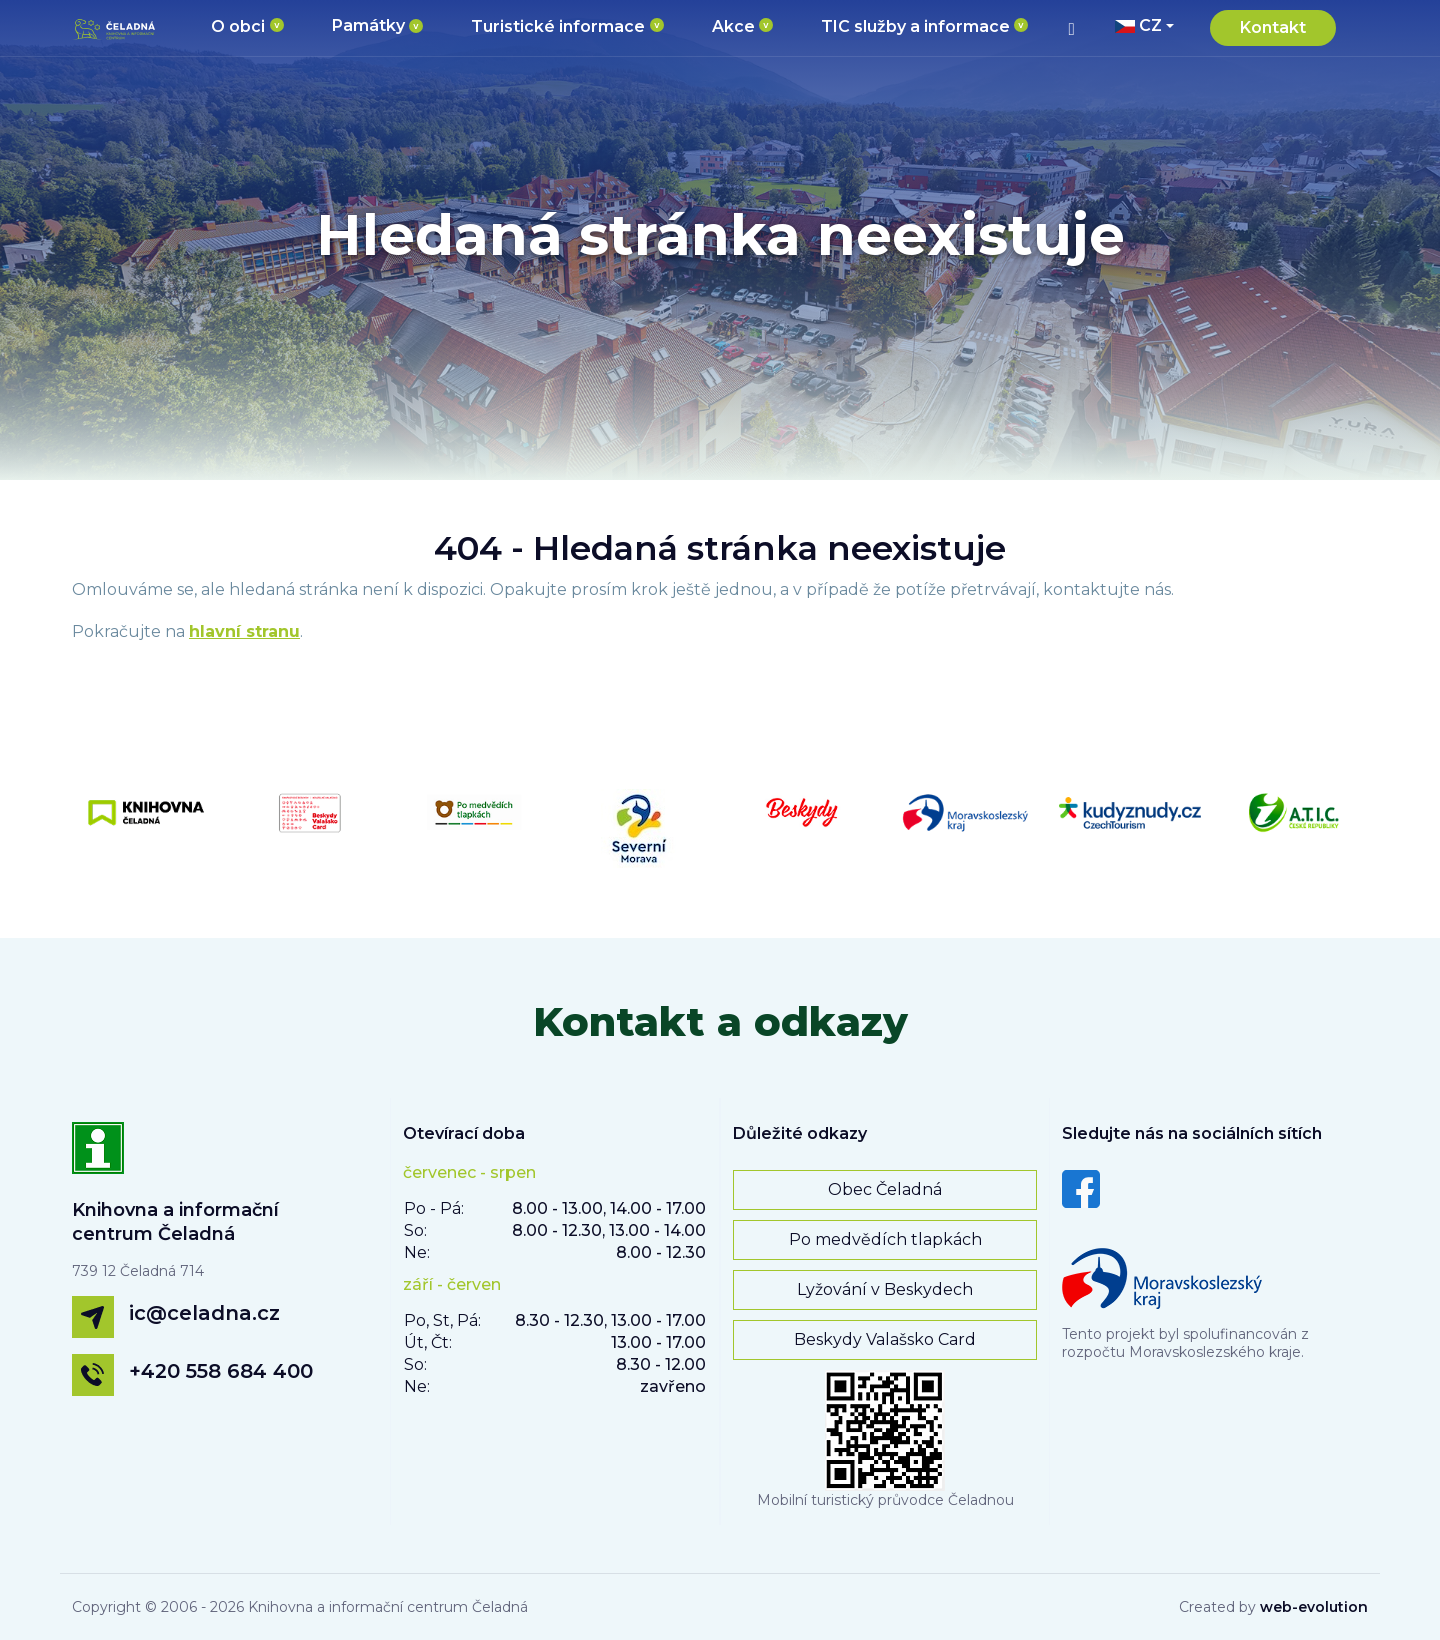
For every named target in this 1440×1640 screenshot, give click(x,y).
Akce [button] (733, 26)
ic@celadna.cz (204, 1313)
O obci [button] (238, 26)
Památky (368, 25)
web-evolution (1314, 1607)
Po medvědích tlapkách (885, 1239)
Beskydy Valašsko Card (885, 1339)
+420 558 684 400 (221, 1371)
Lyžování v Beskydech (885, 1289)
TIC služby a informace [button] (915, 26)
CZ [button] (1138, 25)
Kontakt (1273, 27)
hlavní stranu (244, 631)
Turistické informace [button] (558, 26)
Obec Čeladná (885, 1189)
